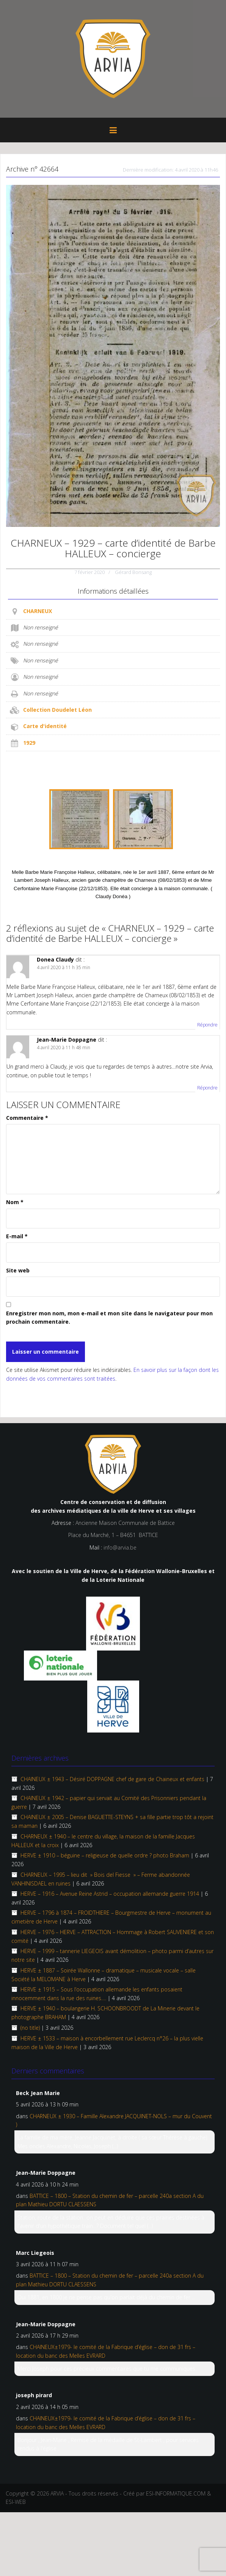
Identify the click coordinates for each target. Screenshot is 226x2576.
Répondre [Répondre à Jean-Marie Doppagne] (207, 1088)
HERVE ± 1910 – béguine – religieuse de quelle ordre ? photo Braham (104, 1855)
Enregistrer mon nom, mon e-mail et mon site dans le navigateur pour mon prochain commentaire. (109, 1317)
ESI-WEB (16, 2501)
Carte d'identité (45, 726)
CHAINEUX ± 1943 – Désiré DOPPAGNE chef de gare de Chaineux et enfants (112, 1779)
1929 (29, 742)
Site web (18, 1270)
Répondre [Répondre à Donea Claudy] (207, 1025)
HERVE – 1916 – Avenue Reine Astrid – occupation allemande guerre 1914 (109, 1893)
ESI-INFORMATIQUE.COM (176, 2493)
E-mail (17, 1236)
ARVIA (57, 2493)
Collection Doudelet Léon (57, 709)
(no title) (30, 2027)
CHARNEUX (37, 611)
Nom (15, 1202)
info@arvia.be (120, 1547)
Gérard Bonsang (133, 572)
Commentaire (27, 1117)
